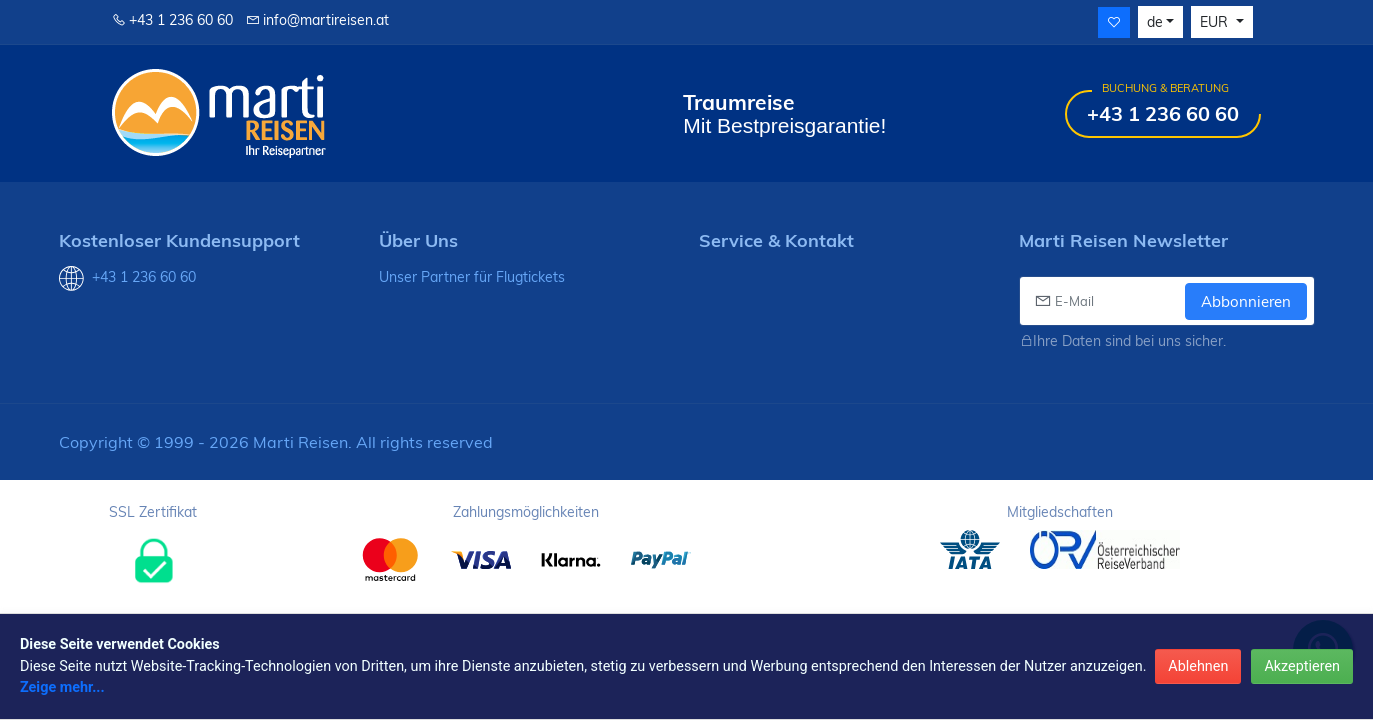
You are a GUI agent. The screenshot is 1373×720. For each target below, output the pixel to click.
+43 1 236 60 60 (172, 20)
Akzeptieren (1302, 666)
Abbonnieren (1246, 301)
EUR (1216, 22)
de (1155, 22)
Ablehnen (1198, 666)
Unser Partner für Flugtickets (472, 277)
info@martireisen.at (317, 20)
